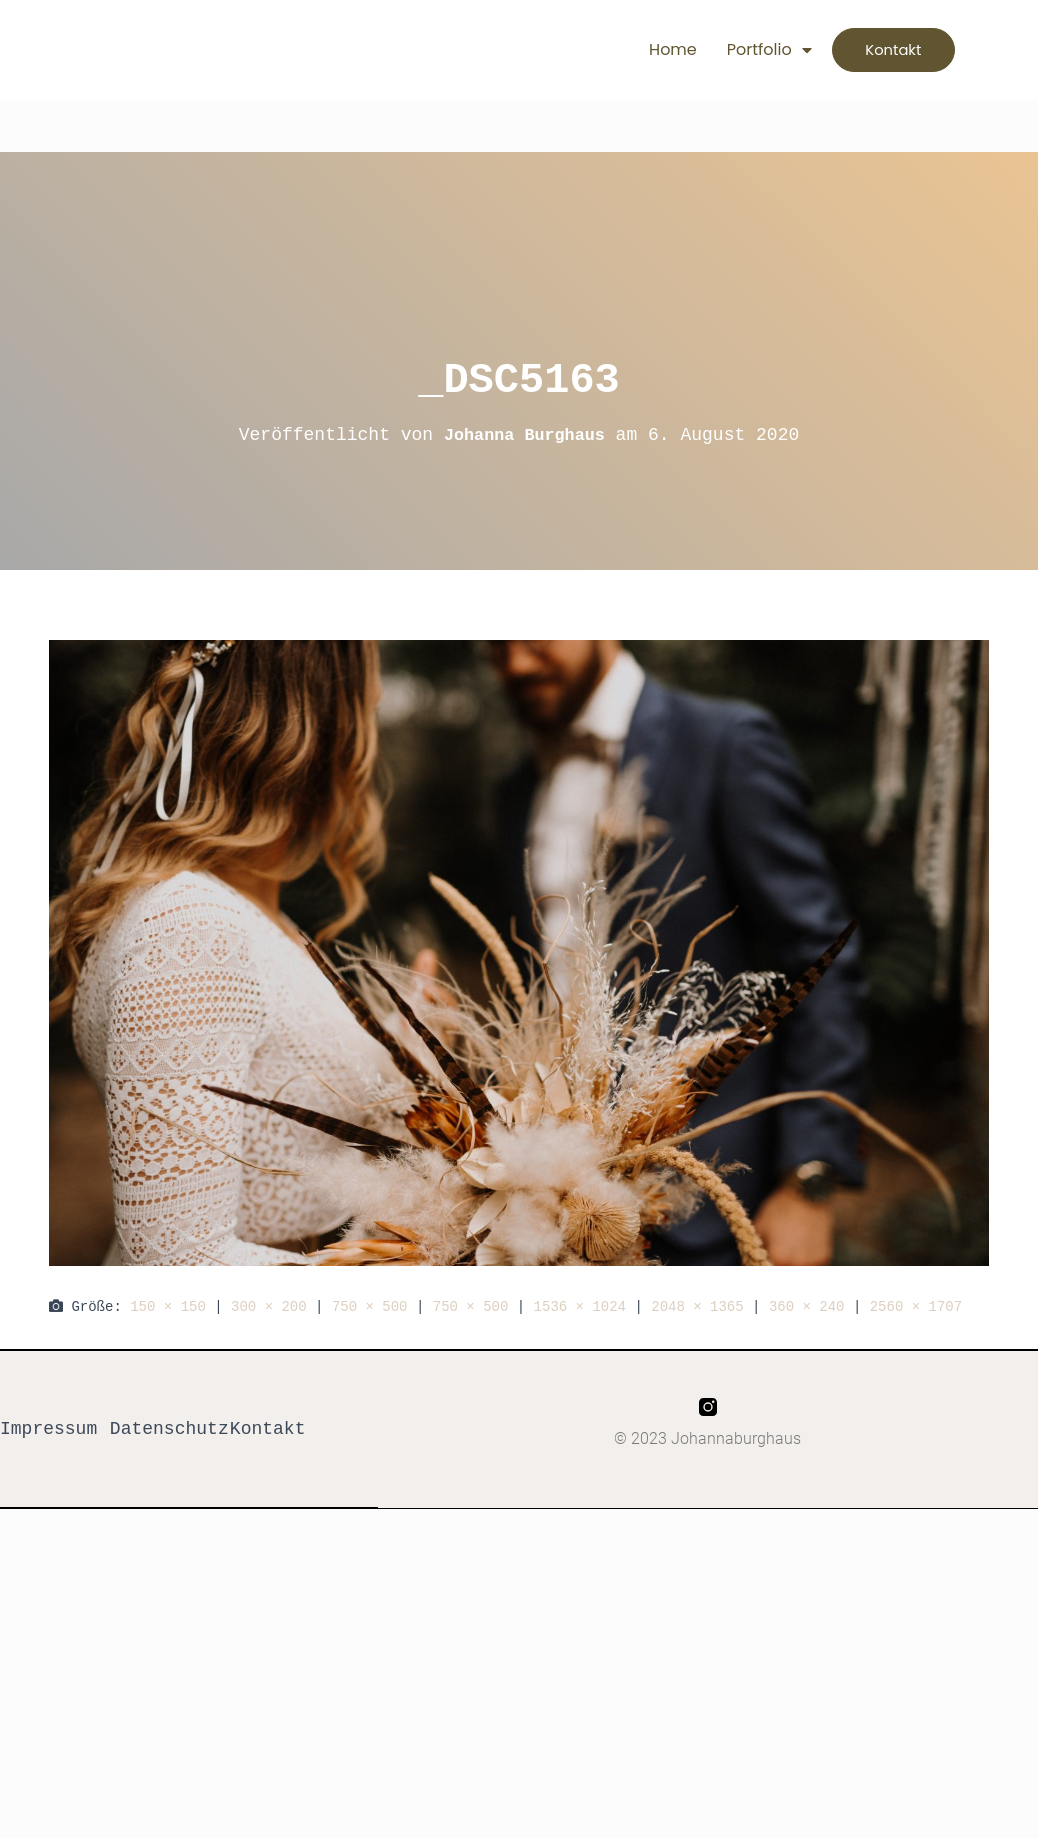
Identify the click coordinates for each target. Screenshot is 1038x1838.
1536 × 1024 (580, 1306)
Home (644, 49)
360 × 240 (807, 1306)
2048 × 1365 (697, 1306)
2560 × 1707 (916, 1306)
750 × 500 (370, 1306)
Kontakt (268, 1430)
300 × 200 (269, 1306)
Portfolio (739, 50)
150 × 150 (168, 1306)
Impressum (48, 1430)
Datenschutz (169, 1430)
